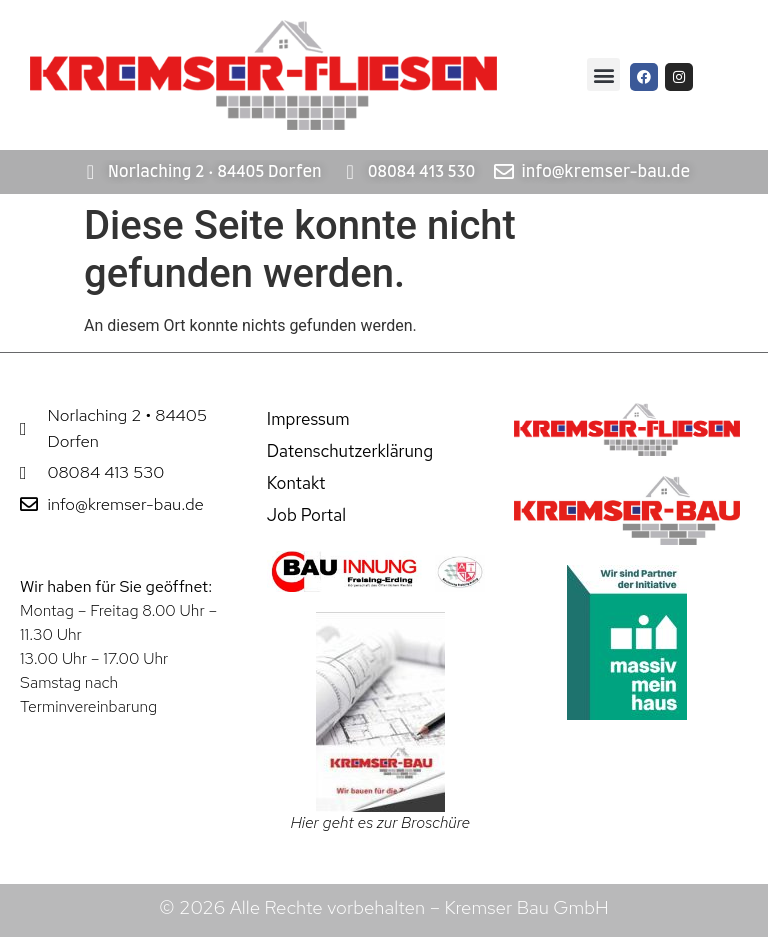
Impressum (308, 419)
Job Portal (306, 515)
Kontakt (296, 483)
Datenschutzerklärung (350, 451)
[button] (603, 74)
